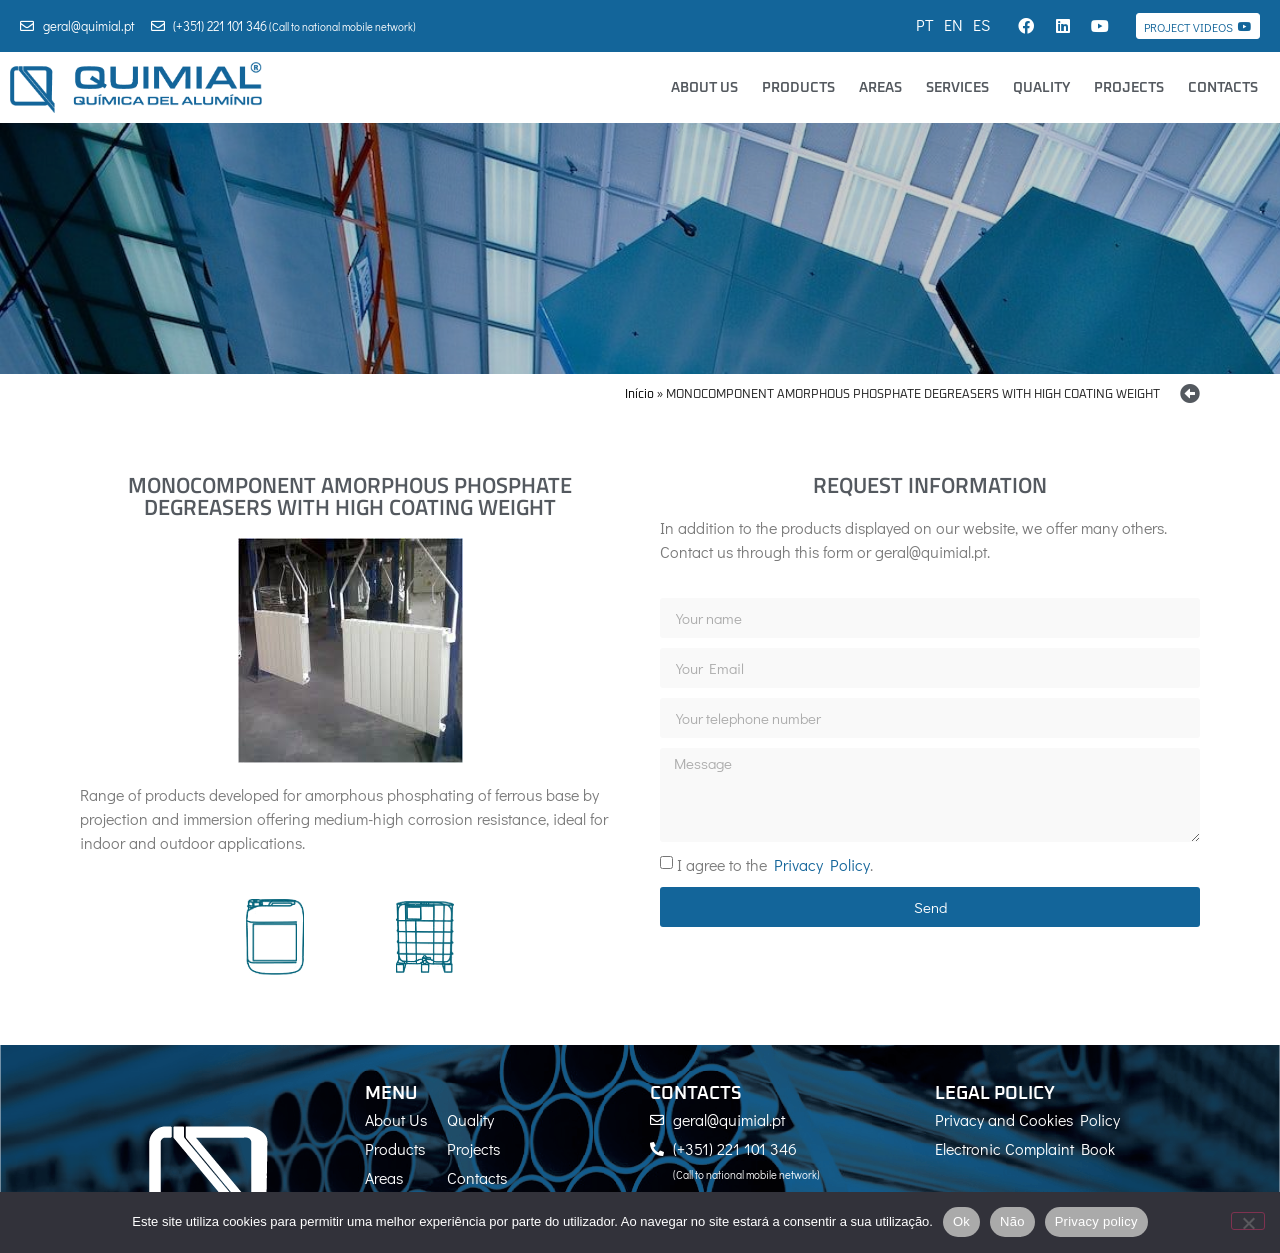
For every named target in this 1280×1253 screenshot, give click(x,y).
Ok (961, 1221)
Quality (1041, 88)
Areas (880, 88)
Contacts (1223, 88)
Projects (1129, 88)
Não (1012, 1221)
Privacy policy (1096, 1221)
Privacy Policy (822, 864)
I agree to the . (775, 864)
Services (957, 88)
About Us (704, 88)
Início (639, 395)
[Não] (1248, 1221)
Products (798, 88)
